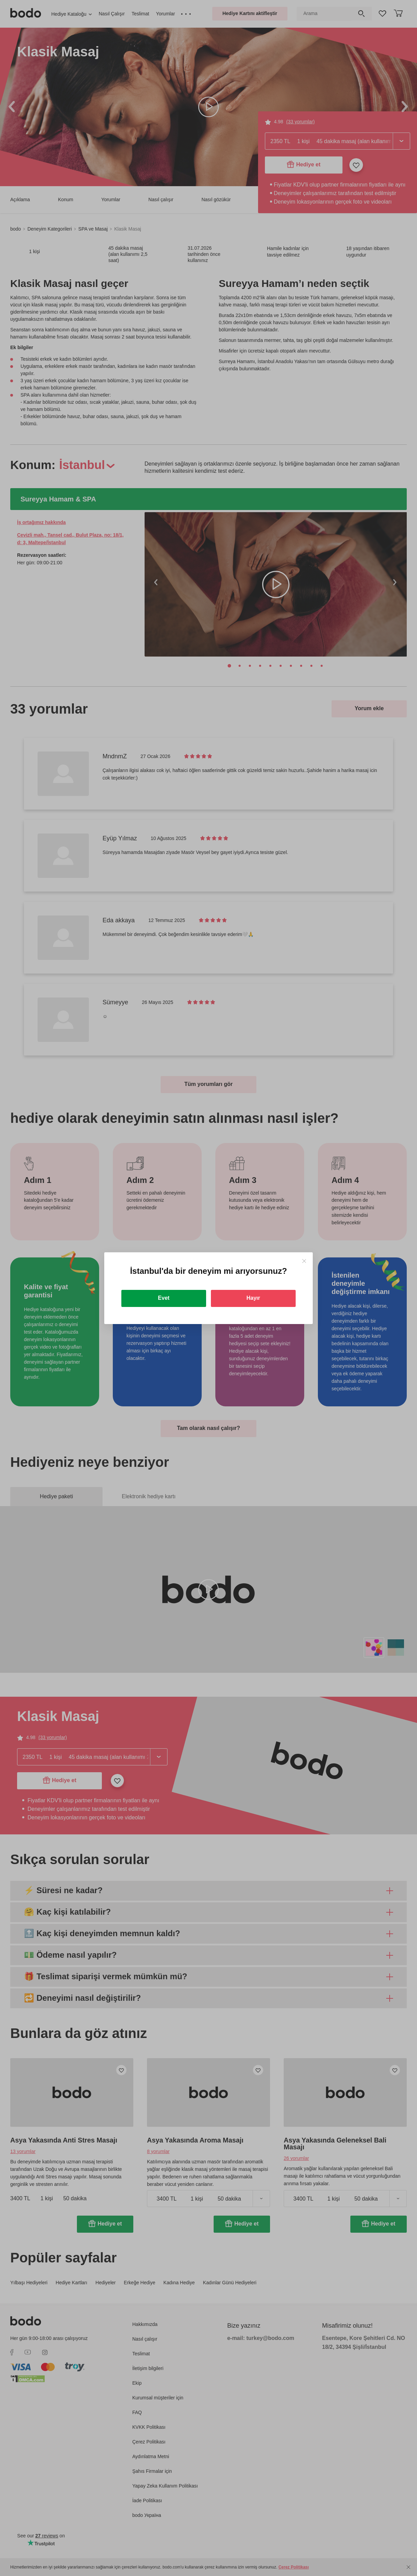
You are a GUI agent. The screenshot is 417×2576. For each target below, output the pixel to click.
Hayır (253, 1298)
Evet (164, 1298)
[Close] (304, 1261)
